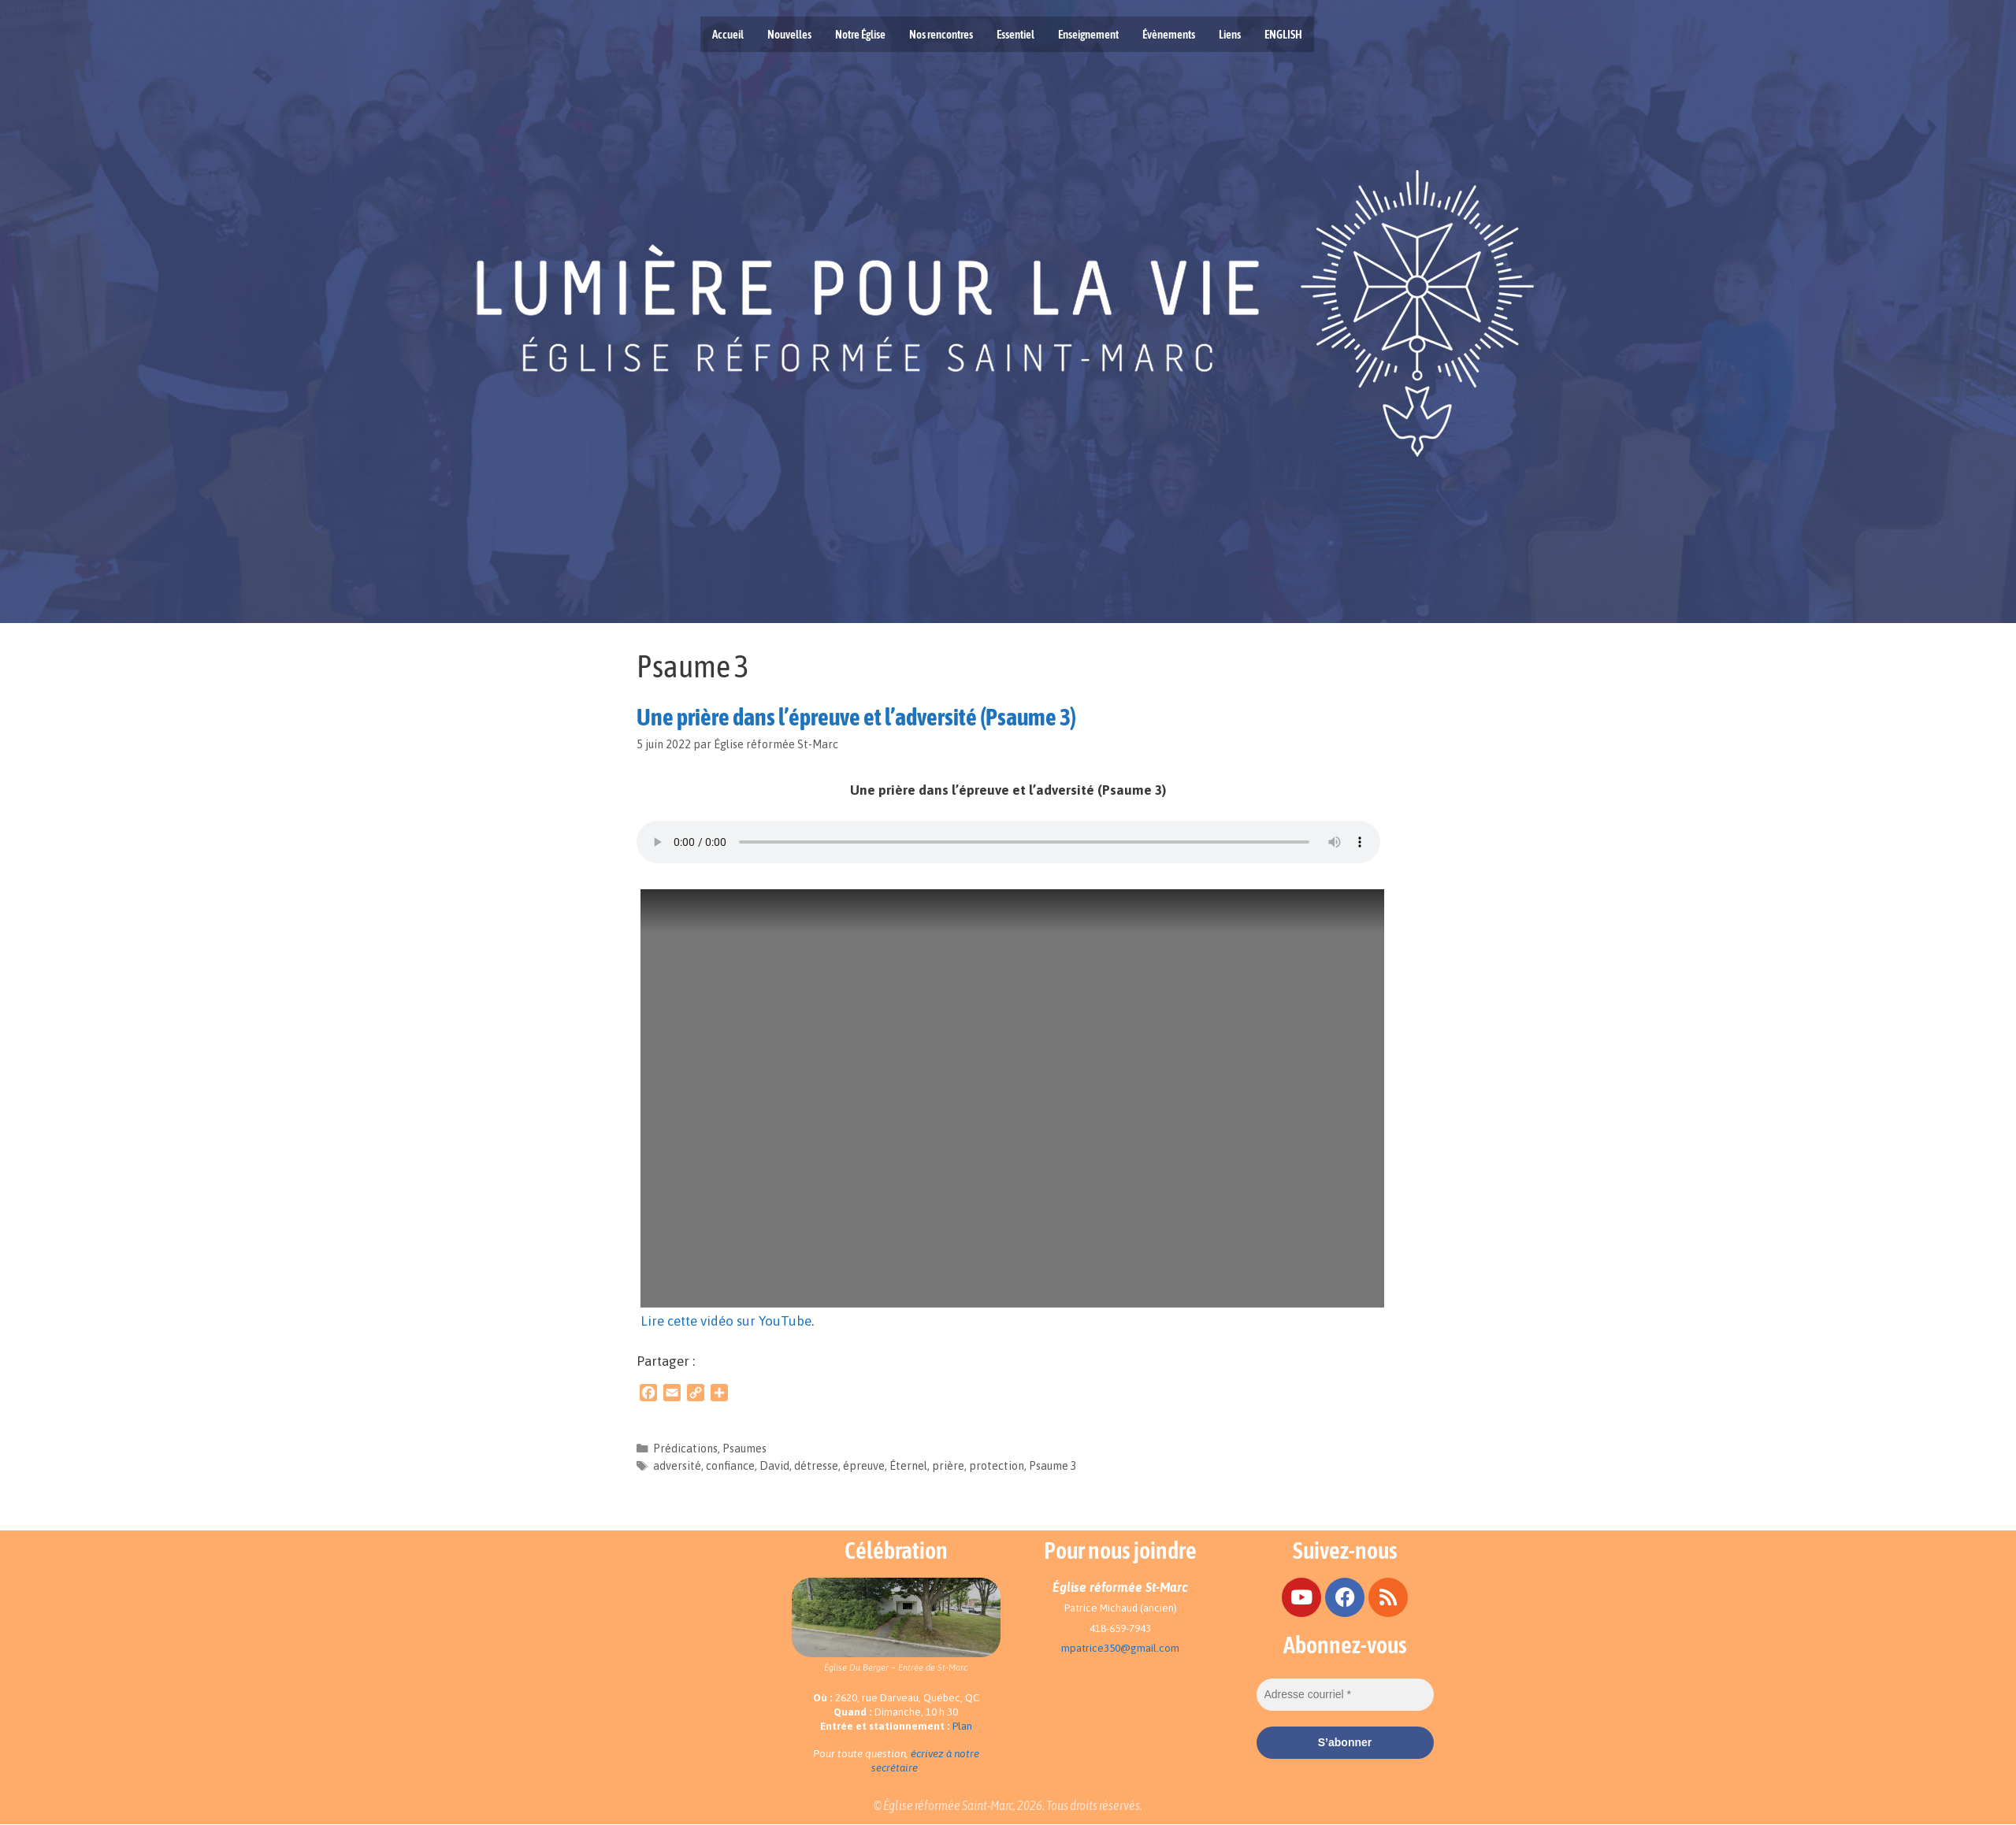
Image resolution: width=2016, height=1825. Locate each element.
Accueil (728, 34)
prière (948, 1466)
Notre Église (860, 34)
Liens (1230, 34)
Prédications (685, 1448)
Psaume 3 (1053, 1466)
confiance (730, 1466)
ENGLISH (1283, 34)
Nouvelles (789, 34)
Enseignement (1088, 34)
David (774, 1466)
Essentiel (1015, 34)
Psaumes (744, 1448)
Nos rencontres (941, 34)
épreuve (864, 1466)
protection (996, 1466)
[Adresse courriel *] (1345, 1694)
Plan (962, 1726)
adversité (677, 1466)
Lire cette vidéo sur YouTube (725, 1321)
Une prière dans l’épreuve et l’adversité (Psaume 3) (856, 716)
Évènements (1168, 34)
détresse (816, 1466)
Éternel (908, 1466)
